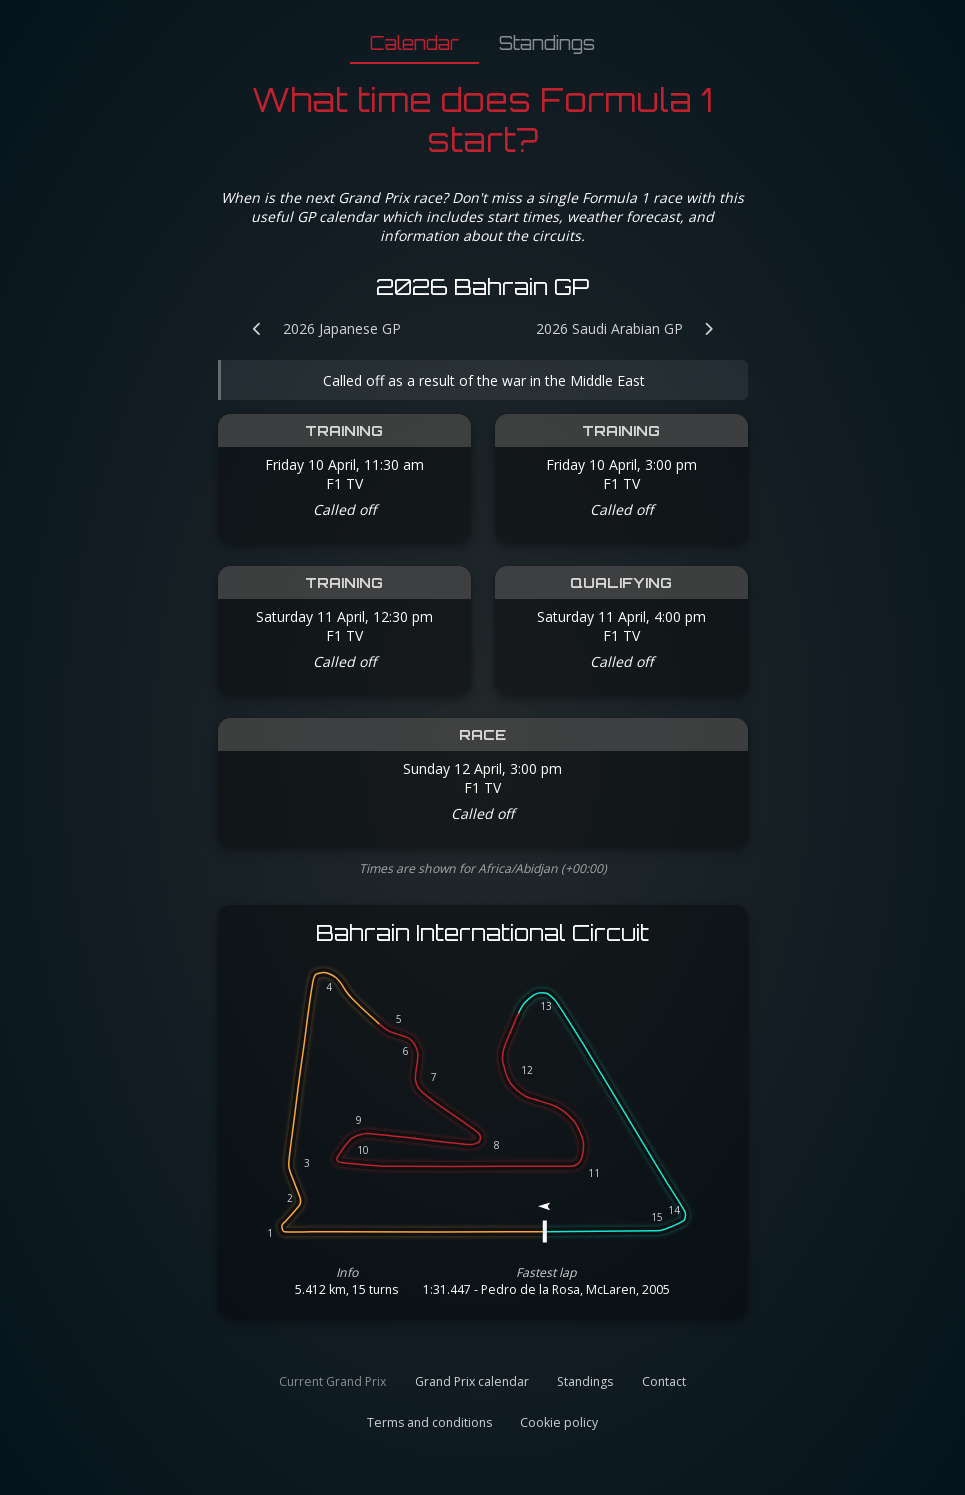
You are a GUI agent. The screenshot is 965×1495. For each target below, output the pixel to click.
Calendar (414, 43)
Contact (664, 1381)
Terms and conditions (429, 1422)
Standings (547, 43)
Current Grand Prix (332, 1381)
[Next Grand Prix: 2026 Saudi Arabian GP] (635, 328)
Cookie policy (559, 1422)
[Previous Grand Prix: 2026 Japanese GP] (316, 328)
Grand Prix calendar (472, 1381)
